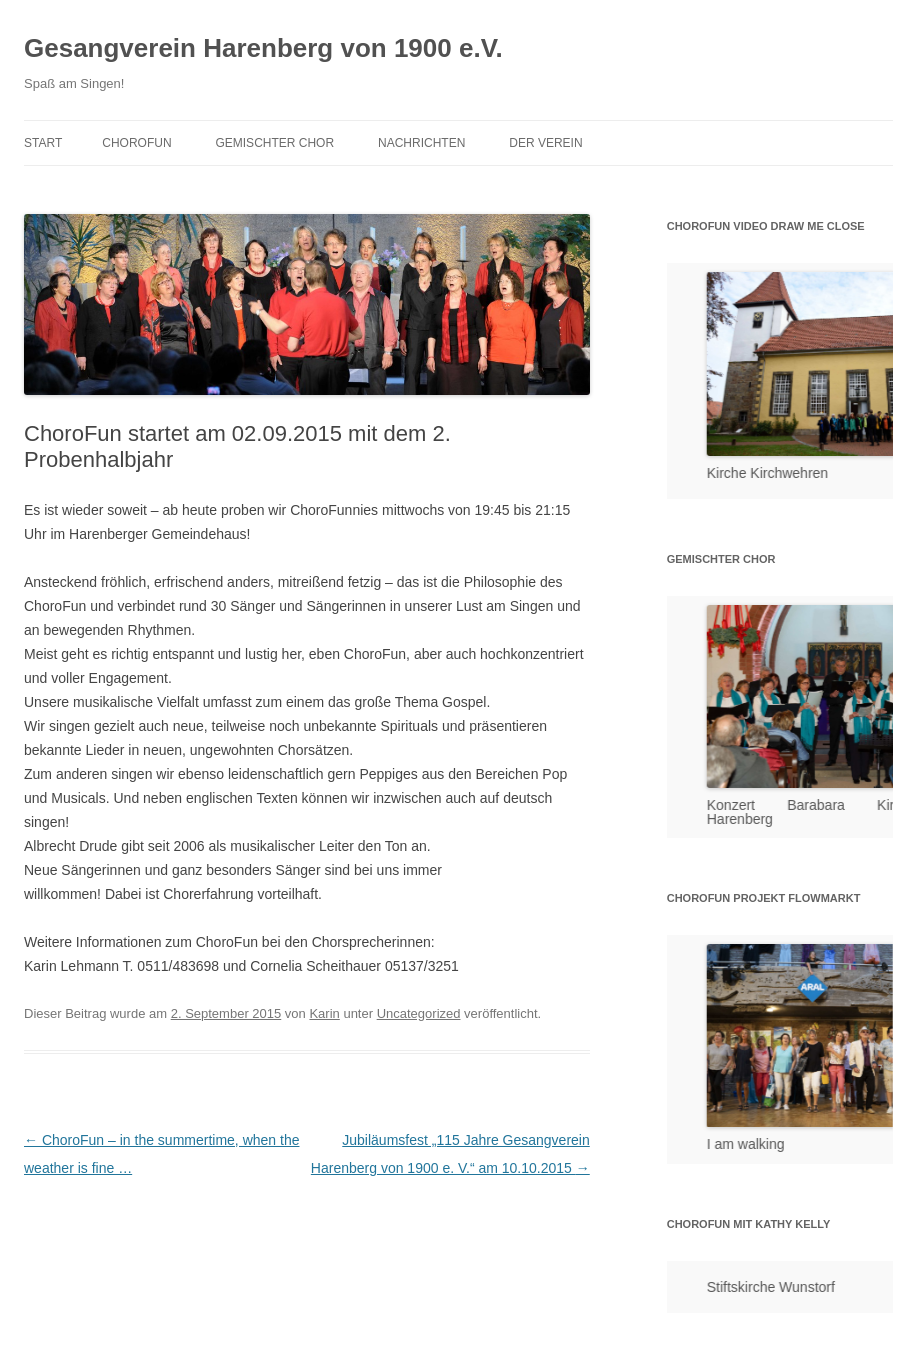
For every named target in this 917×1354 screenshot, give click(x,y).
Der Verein (545, 143)
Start (43, 143)
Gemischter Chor (274, 143)
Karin (324, 1013)
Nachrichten (421, 143)
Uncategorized (419, 1013)
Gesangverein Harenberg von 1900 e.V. (263, 48)
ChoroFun (136, 143)
